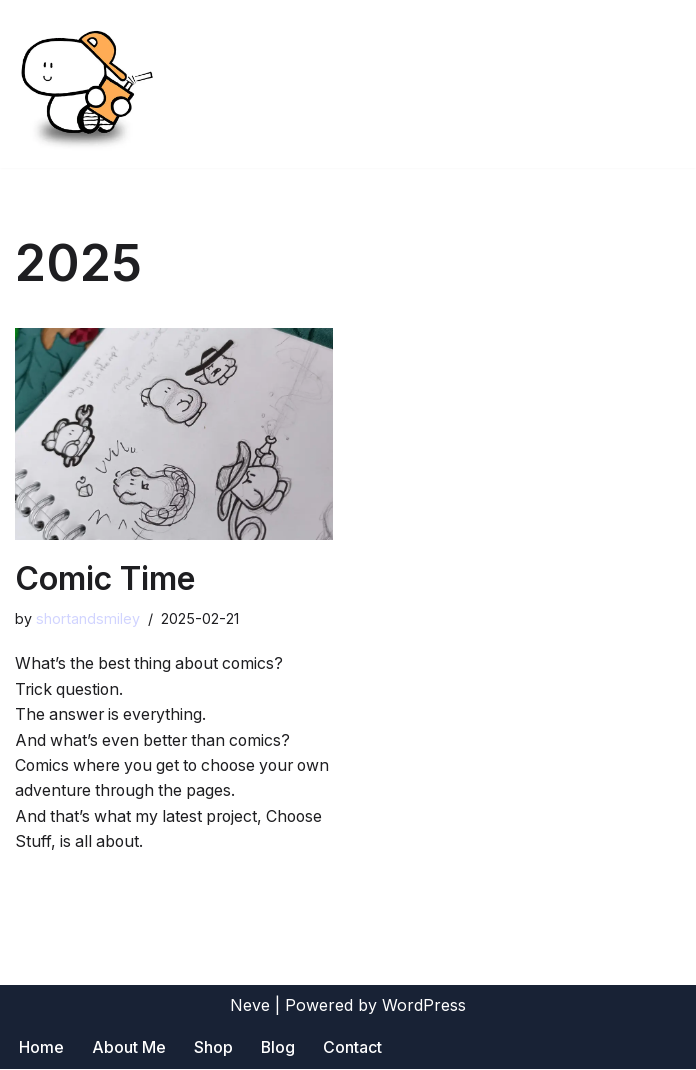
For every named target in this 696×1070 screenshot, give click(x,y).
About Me (129, 1049)
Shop (213, 1049)
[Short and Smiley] (85, 84)
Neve (250, 1006)
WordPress (424, 1006)
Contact (353, 1049)
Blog (278, 1049)
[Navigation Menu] (657, 84)
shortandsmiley (88, 619)
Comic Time (105, 578)
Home (41, 1049)
